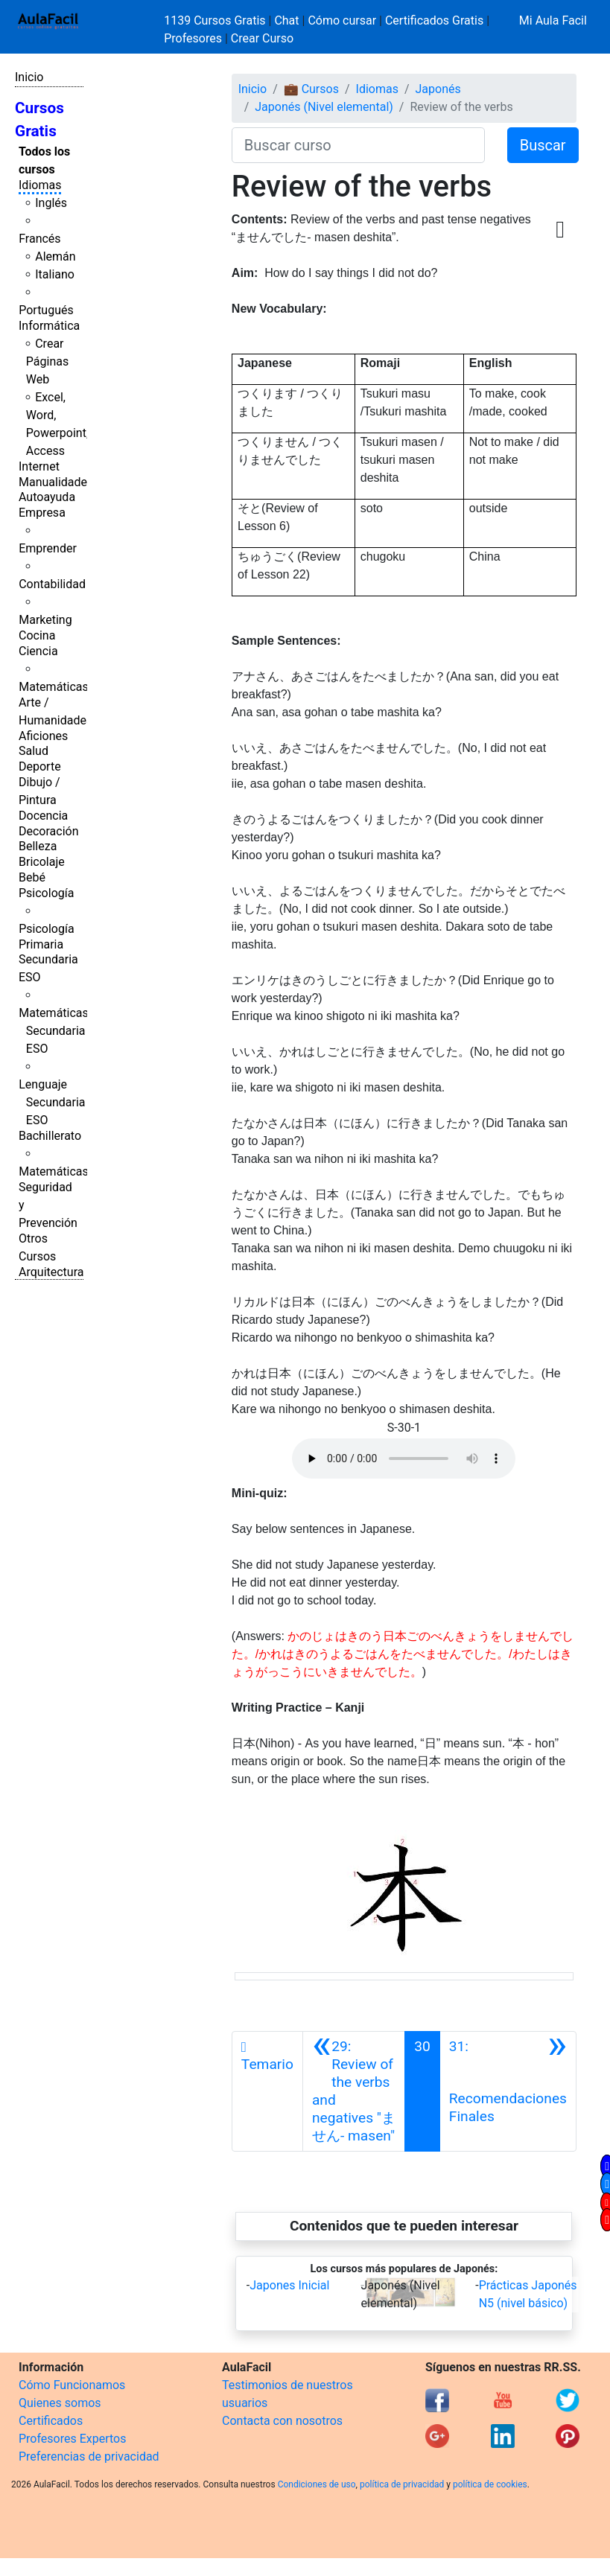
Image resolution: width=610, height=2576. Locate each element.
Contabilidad (52, 584)
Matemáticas (54, 687)
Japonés (438, 89)
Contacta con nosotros (282, 2421)
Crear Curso (262, 38)
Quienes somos (60, 2403)
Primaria (41, 944)
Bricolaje (42, 862)
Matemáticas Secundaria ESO (54, 1031)
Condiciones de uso (317, 2484)
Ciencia (38, 651)
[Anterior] (353, 2091)
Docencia (43, 816)
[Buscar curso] (358, 145)
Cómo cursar (342, 20)
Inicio (29, 77)
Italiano (54, 274)
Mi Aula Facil (553, 20)
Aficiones (43, 736)
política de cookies (490, 2484)
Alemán (55, 256)
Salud (33, 751)
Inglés (51, 203)
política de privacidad (402, 2484)
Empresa (42, 513)
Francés (39, 239)
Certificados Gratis (434, 20)
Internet (39, 466)
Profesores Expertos (72, 2439)
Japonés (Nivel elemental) (324, 107)
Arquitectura (51, 1272)
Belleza (38, 846)
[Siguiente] (507, 2091)
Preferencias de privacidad (89, 2456)
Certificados (51, 2421)
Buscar (543, 145)
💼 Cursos (311, 89)
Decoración (49, 831)
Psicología (46, 893)
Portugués (46, 310)
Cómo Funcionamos (72, 2385)
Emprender (48, 548)
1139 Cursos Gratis (216, 20)
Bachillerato (50, 1136)
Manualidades (56, 482)
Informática (49, 326)
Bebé (32, 877)
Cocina (37, 635)
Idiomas (40, 185)
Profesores (193, 38)
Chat (286, 20)
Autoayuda (47, 497)
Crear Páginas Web (47, 361)
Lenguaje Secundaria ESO (52, 1102)
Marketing (45, 620)
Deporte (40, 766)
